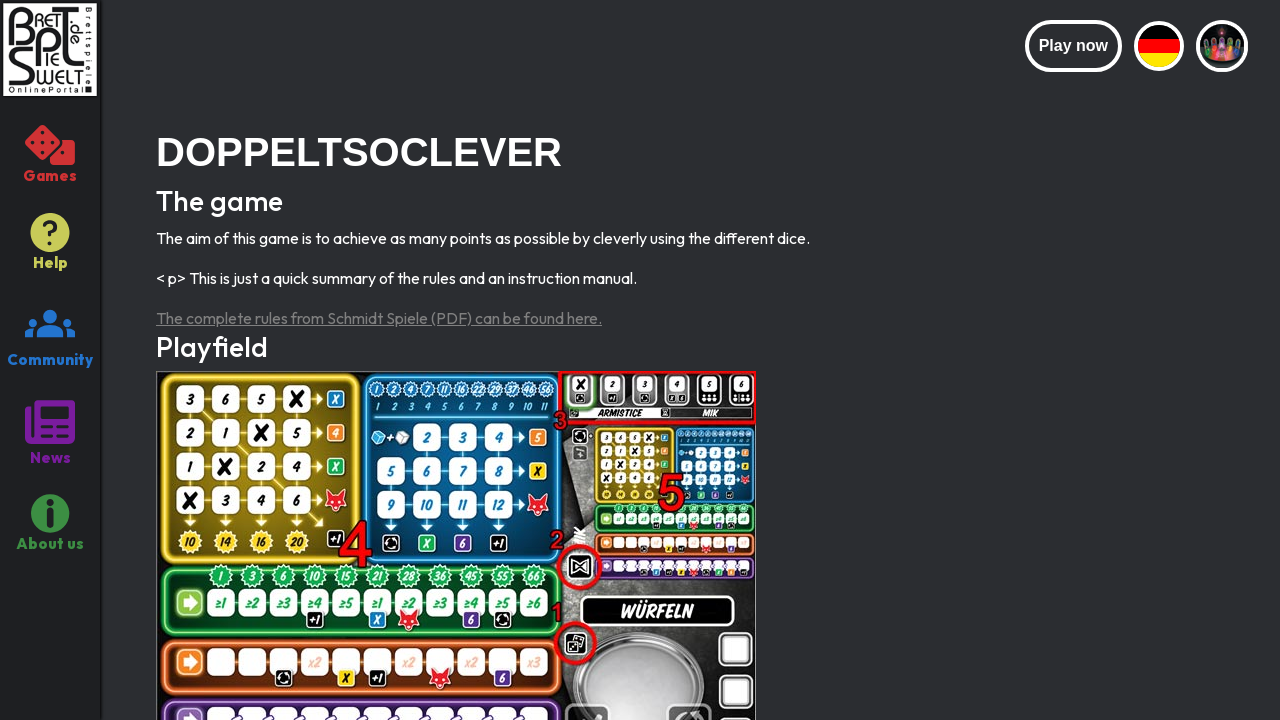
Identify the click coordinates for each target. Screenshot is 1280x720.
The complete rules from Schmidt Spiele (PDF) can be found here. (379, 318)
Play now (1073, 45)
